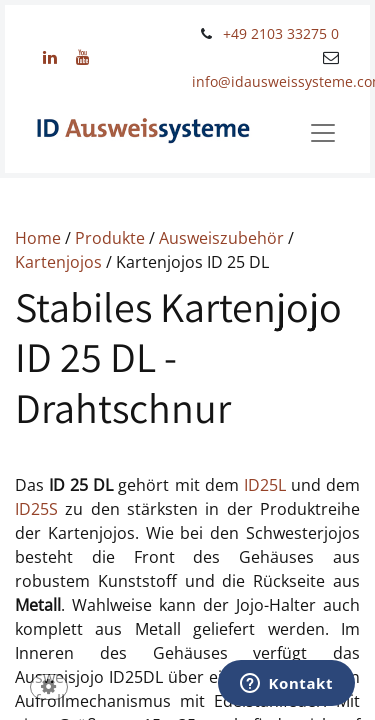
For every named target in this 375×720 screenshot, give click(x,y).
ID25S (36, 509)
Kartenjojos (60, 262)
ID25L (265, 485)
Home (40, 238)
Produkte (112, 238)
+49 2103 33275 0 (281, 33)
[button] (49, 688)
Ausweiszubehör (223, 238)
